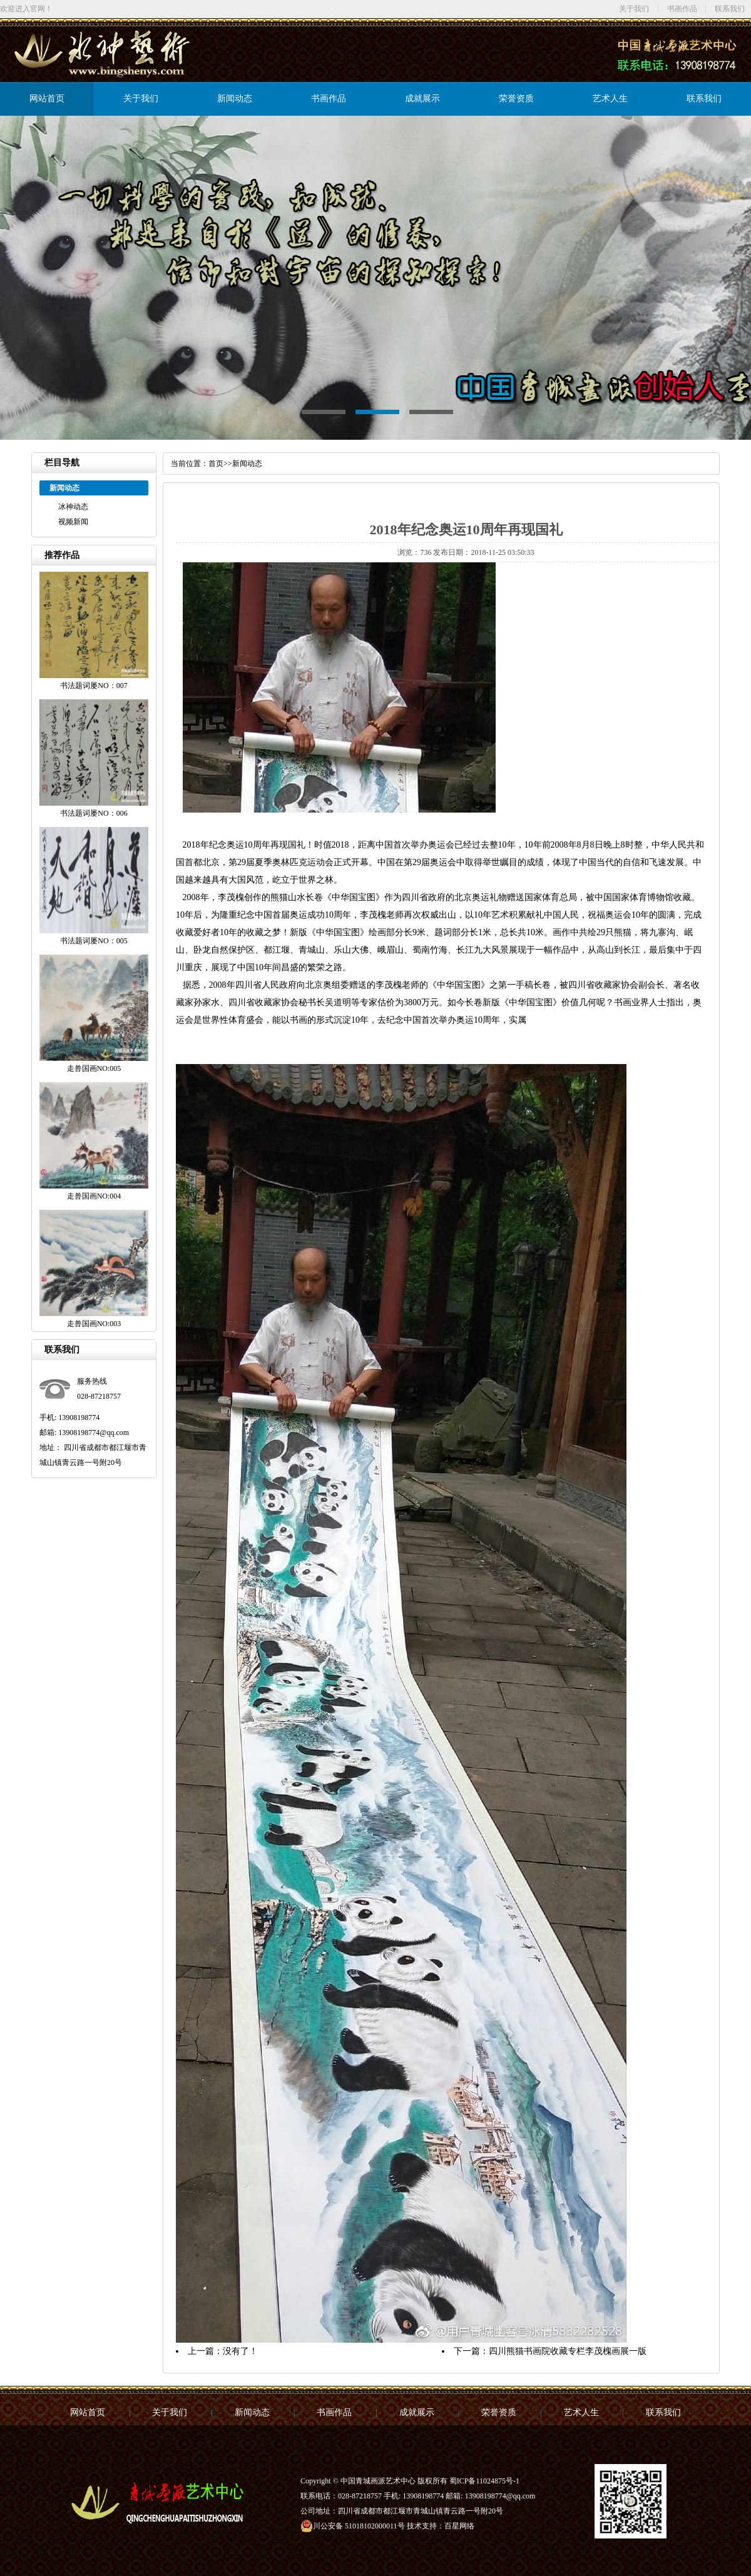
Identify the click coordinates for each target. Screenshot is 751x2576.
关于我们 (634, 8)
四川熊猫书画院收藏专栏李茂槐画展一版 (567, 2351)
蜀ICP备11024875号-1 (484, 2481)
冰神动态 (73, 506)
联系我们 (730, 8)
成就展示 (422, 98)
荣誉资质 (516, 98)
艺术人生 (610, 98)
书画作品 (682, 8)
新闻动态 (234, 98)
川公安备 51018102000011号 (352, 2526)
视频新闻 (73, 521)
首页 (215, 463)
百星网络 (459, 2526)
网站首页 (46, 98)
